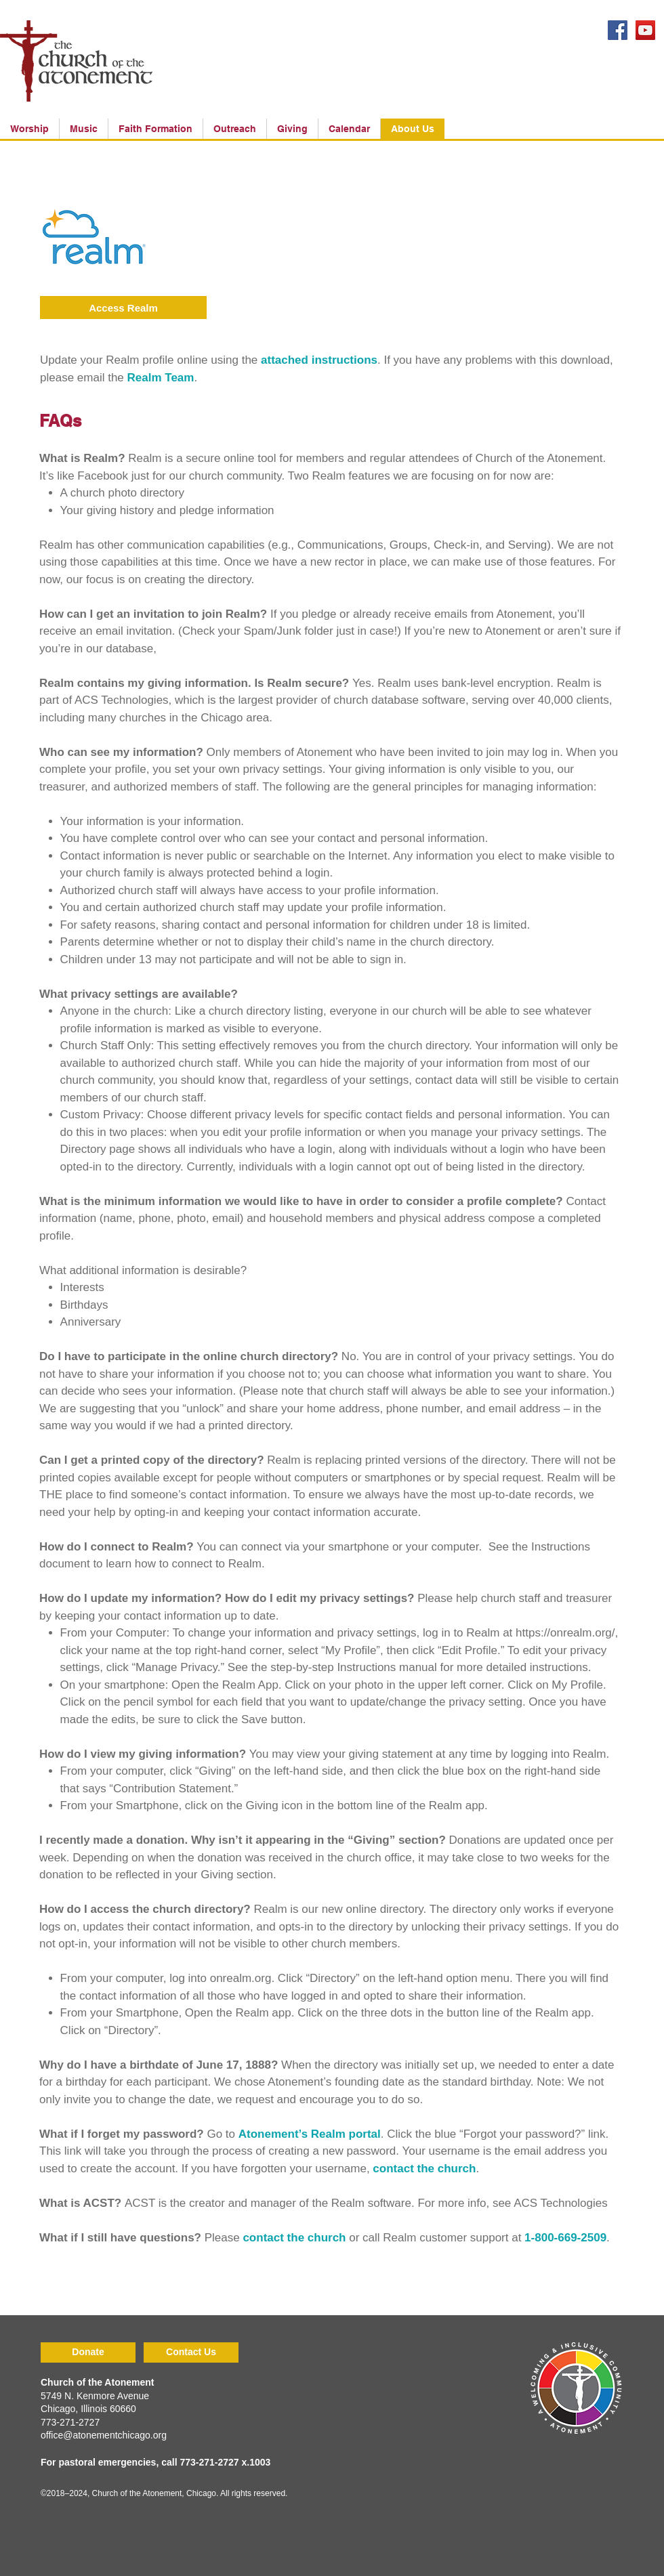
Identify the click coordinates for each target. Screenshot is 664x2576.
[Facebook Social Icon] (617, 30)
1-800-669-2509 (565, 2237)
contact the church (424, 2168)
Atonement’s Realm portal (309, 2134)
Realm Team (160, 377)
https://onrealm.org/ (565, 1632)
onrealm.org (241, 1978)
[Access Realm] (123, 307)
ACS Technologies (561, 2203)
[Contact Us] (191, 2352)
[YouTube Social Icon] (645, 30)
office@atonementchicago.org (104, 2435)
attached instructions (319, 360)
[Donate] (88, 2352)
